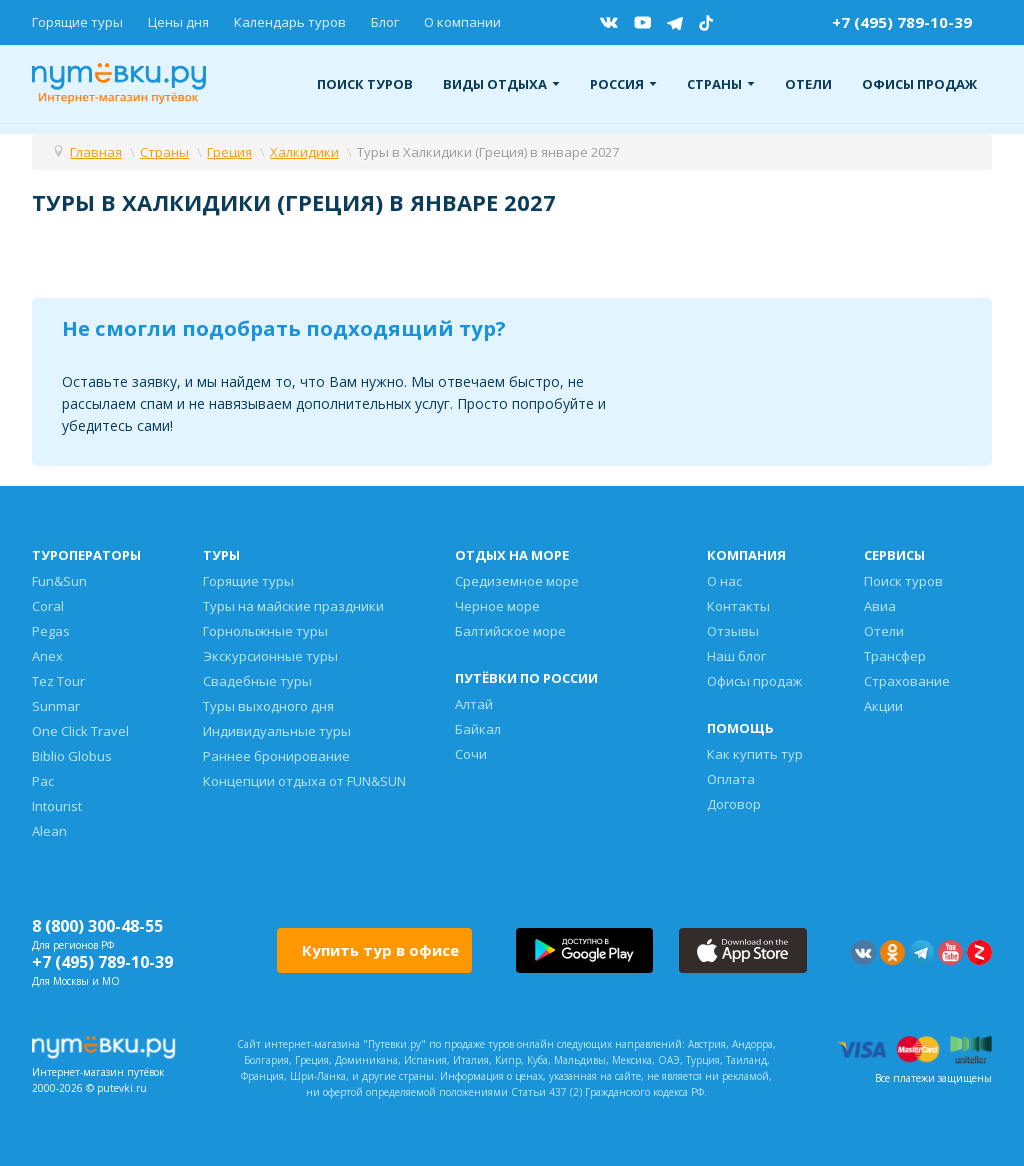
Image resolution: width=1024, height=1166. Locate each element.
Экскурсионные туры (270, 656)
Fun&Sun (59, 581)
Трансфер (895, 656)
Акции (883, 706)
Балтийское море (510, 631)
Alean (49, 831)
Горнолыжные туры (265, 631)
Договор (734, 804)
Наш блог (736, 656)
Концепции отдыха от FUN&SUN (304, 781)
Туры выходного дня (268, 706)
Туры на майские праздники (293, 606)
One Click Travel (80, 731)
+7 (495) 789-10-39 (902, 22)
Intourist (57, 806)
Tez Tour (58, 681)
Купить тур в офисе (380, 950)
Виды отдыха (501, 84)
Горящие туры (77, 22)
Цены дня (178, 22)
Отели (808, 84)
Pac (43, 781)
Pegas (51, 631)
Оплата (731, 779)
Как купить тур (755, 754)
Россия (623, 84)
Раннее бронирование (276, 756)
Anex (47, 656)
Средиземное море (517, 581)
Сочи (471, 754)
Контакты (738, 606)
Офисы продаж (919, 84)
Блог (385, 22)
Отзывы (733, 631)
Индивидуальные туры (277, 731)
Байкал (478, 729)
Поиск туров (365, 84)
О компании (462, 22)
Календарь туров (290, 22)
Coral (48, 606)
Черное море (497, 606)
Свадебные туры (257, 681)
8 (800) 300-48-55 (97, 926)
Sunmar (56, 706)
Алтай (474, 704)
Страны (721, 84)
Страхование (907, 681)
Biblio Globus (72, 756)
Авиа (880, 606)
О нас (724, 581)
